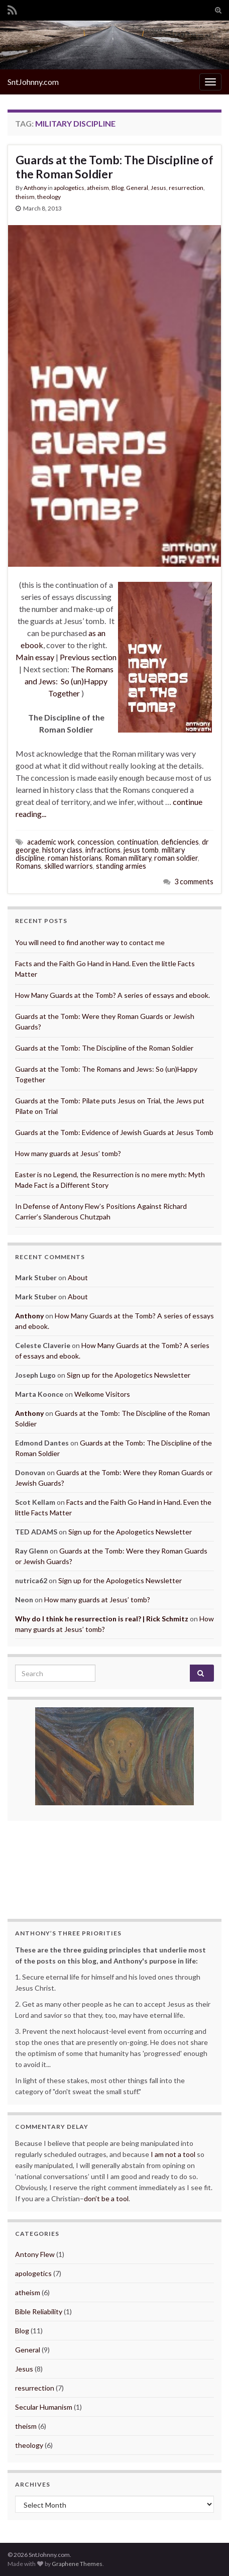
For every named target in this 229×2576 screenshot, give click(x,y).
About (78, 1277)
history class (62, 850)
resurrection (186, 187)
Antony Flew (35, 2254)
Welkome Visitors (102, 1394)
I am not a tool (173, 2154)
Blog (117, 187)
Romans (28, 866)
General (137, 187)
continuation (137, 842)
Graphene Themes (77, 2563)
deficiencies (180, 842)
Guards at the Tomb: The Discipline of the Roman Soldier (114, 167)
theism (25, 196)
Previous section (88, 657)
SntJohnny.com (33, 81)
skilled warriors (68, 866)
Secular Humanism (43, 2407)
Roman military (128, 858)
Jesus (158, 187)
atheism (98, 187)
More (171, 1870)
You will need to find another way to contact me (90, 942)
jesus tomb (141, 850)
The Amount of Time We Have (114, 1858)
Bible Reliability (38, 2311)
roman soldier (176, 858)
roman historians (75, 858)
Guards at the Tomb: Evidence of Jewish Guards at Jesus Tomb (114, 1132)
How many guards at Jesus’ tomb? (68, 1153)
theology (49, 196)
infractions (103, 850)
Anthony (35, 187)
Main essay (35, 657)
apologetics (69, 187)
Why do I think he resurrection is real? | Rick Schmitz (101, 1618)
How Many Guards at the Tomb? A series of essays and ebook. (112, 995)
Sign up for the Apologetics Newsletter (128, 1375)
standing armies (121, 866)
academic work (50, 842)
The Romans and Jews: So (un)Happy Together (69, 681)
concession (95, 842)
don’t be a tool (106, 2198)
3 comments (193, 881)
